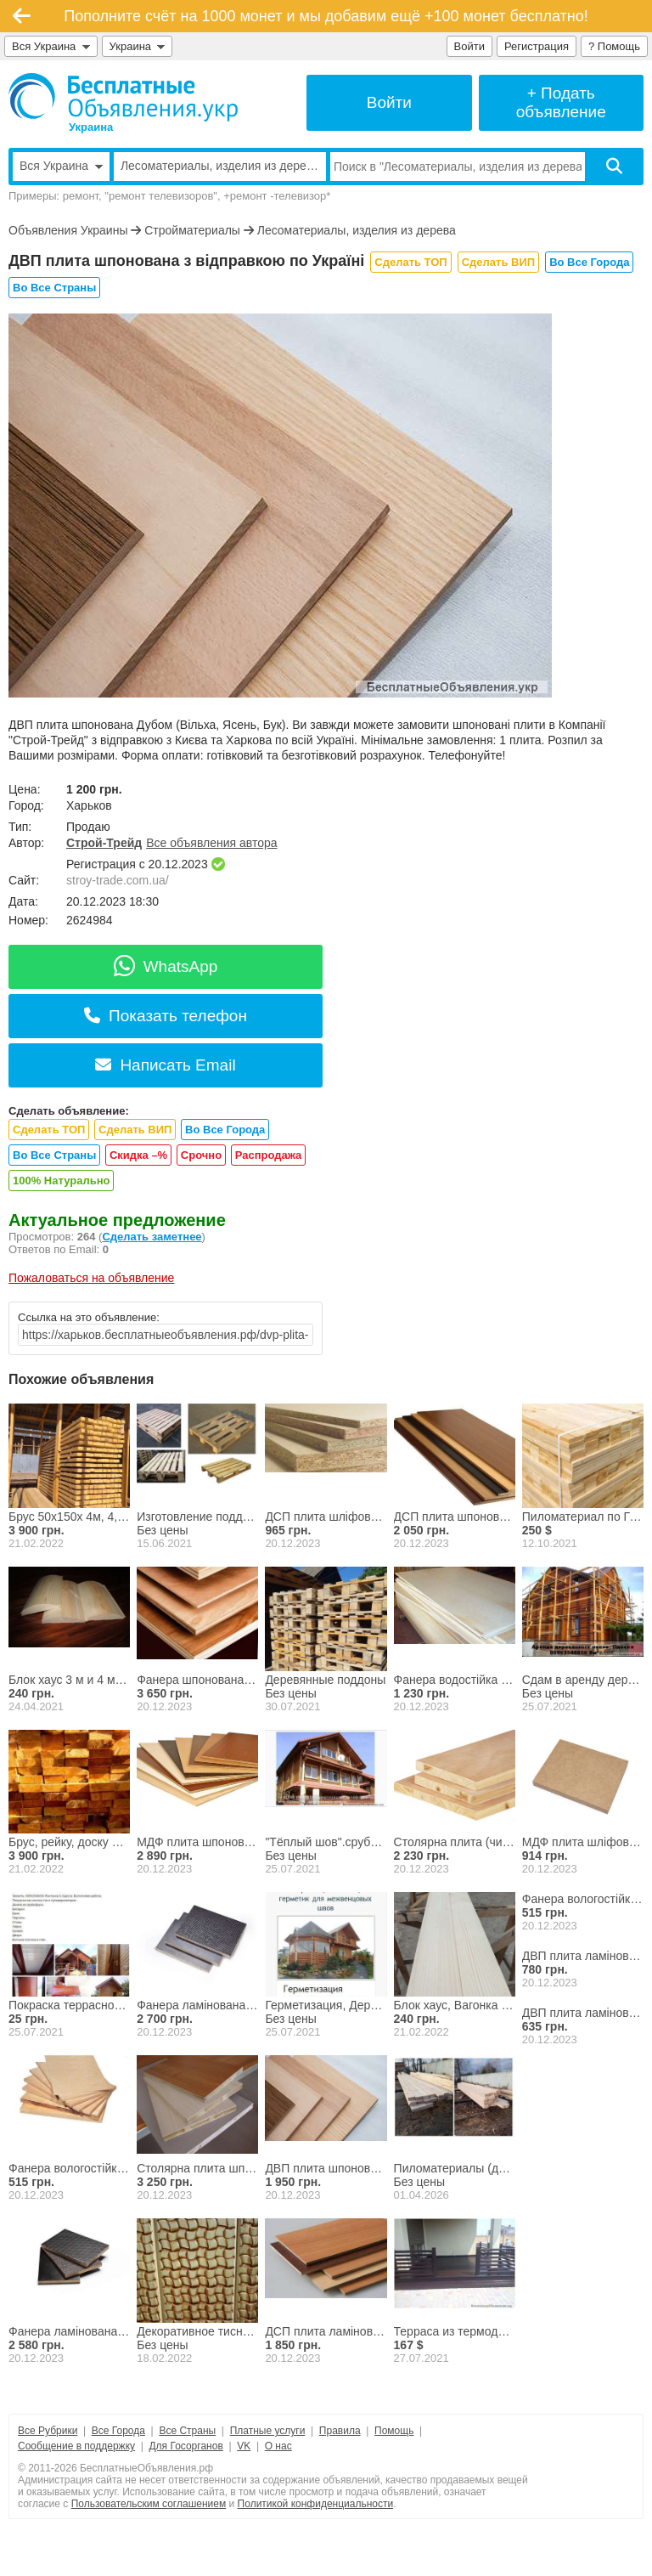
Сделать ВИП (498, 262)
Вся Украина (51, 46)
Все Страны (187, 2431)
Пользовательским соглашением (149, 2504)
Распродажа (268, 1155)
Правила (340, 2431)
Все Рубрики (47, 2431)
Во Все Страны (54, 287)
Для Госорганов (185, 2446)
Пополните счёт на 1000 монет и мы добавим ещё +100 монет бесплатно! (326, 16)
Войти (469, 46)
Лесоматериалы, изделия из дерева (356, 230)
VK (243, 2446)
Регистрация (536, 46)
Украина (138, 46)
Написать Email (165, 1065)
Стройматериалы (192, 230)
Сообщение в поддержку (76, 2446)
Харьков (89, 805)
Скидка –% (138, 1155)
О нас (278, 2446)
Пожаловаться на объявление (91, 1278)
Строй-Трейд (104, 843)
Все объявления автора (211, 843)
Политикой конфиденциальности (316, 2504)
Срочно (201, 1155)
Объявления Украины (67, 230)
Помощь (393, 2431)
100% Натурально (61, 1180)
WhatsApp (166, 966)
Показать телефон (165, 1016)
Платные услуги (268, 2431)
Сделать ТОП (410, 262)
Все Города (118, 2431)
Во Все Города (589, 262)
